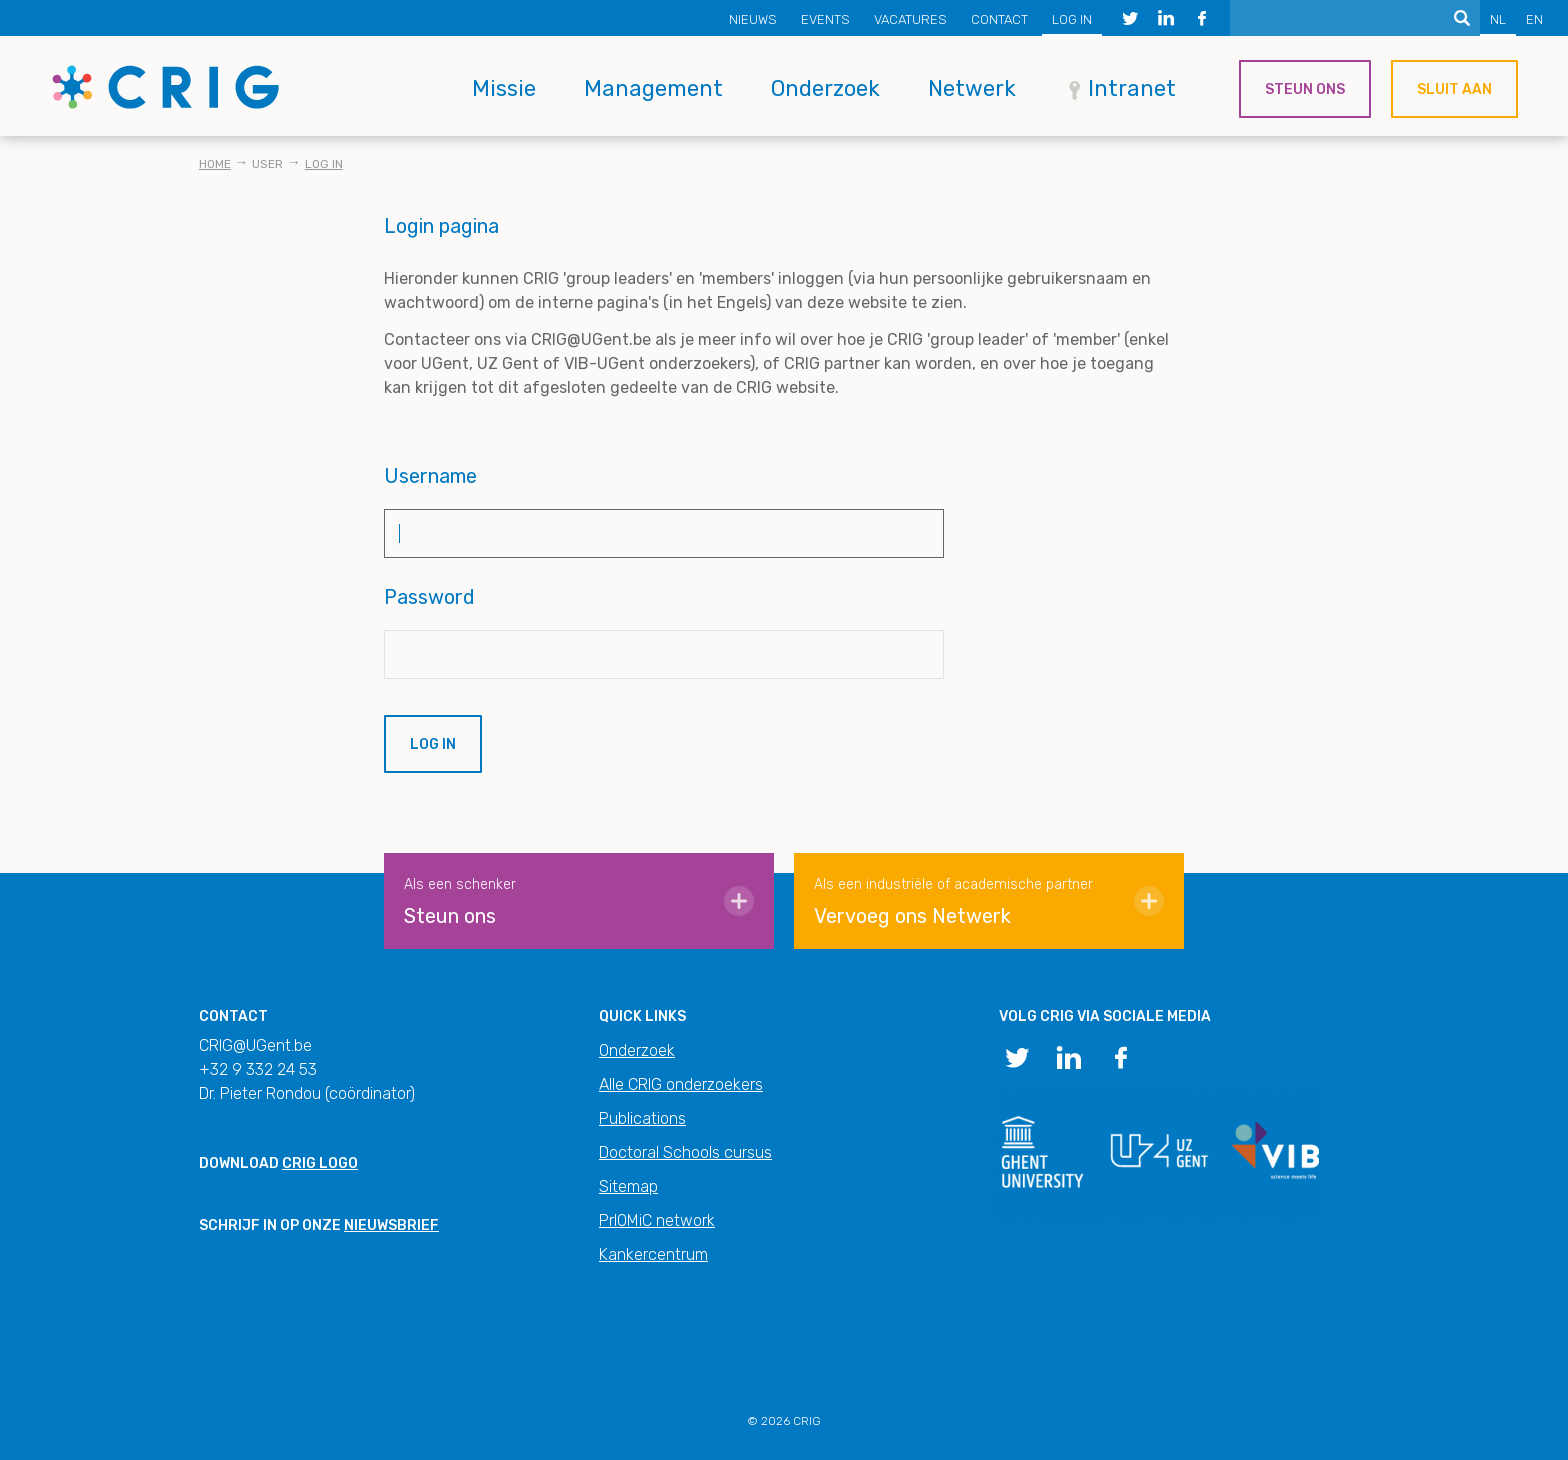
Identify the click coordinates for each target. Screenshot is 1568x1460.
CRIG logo (320, 1163)
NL (1498, 19)
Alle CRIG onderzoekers (681, 1084)
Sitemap (628, 1186)
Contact (999, 19)
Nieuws (753, 19)
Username (430, 476)
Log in (1072, 19)
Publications (642, 1118)
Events (825, 19)
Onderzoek (825, 88)
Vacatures (910, 19)
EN (1534, 19)
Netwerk (972, 88)
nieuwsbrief (391, 1225)
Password (429, 597)
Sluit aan (1454, 89)
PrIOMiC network (657, 1220)
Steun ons (1305, 89)
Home (215, 164)
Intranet (1132, 88)
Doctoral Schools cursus (685, 1152)
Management (653, 88)
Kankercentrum (653, 1254)
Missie (504, 88)
